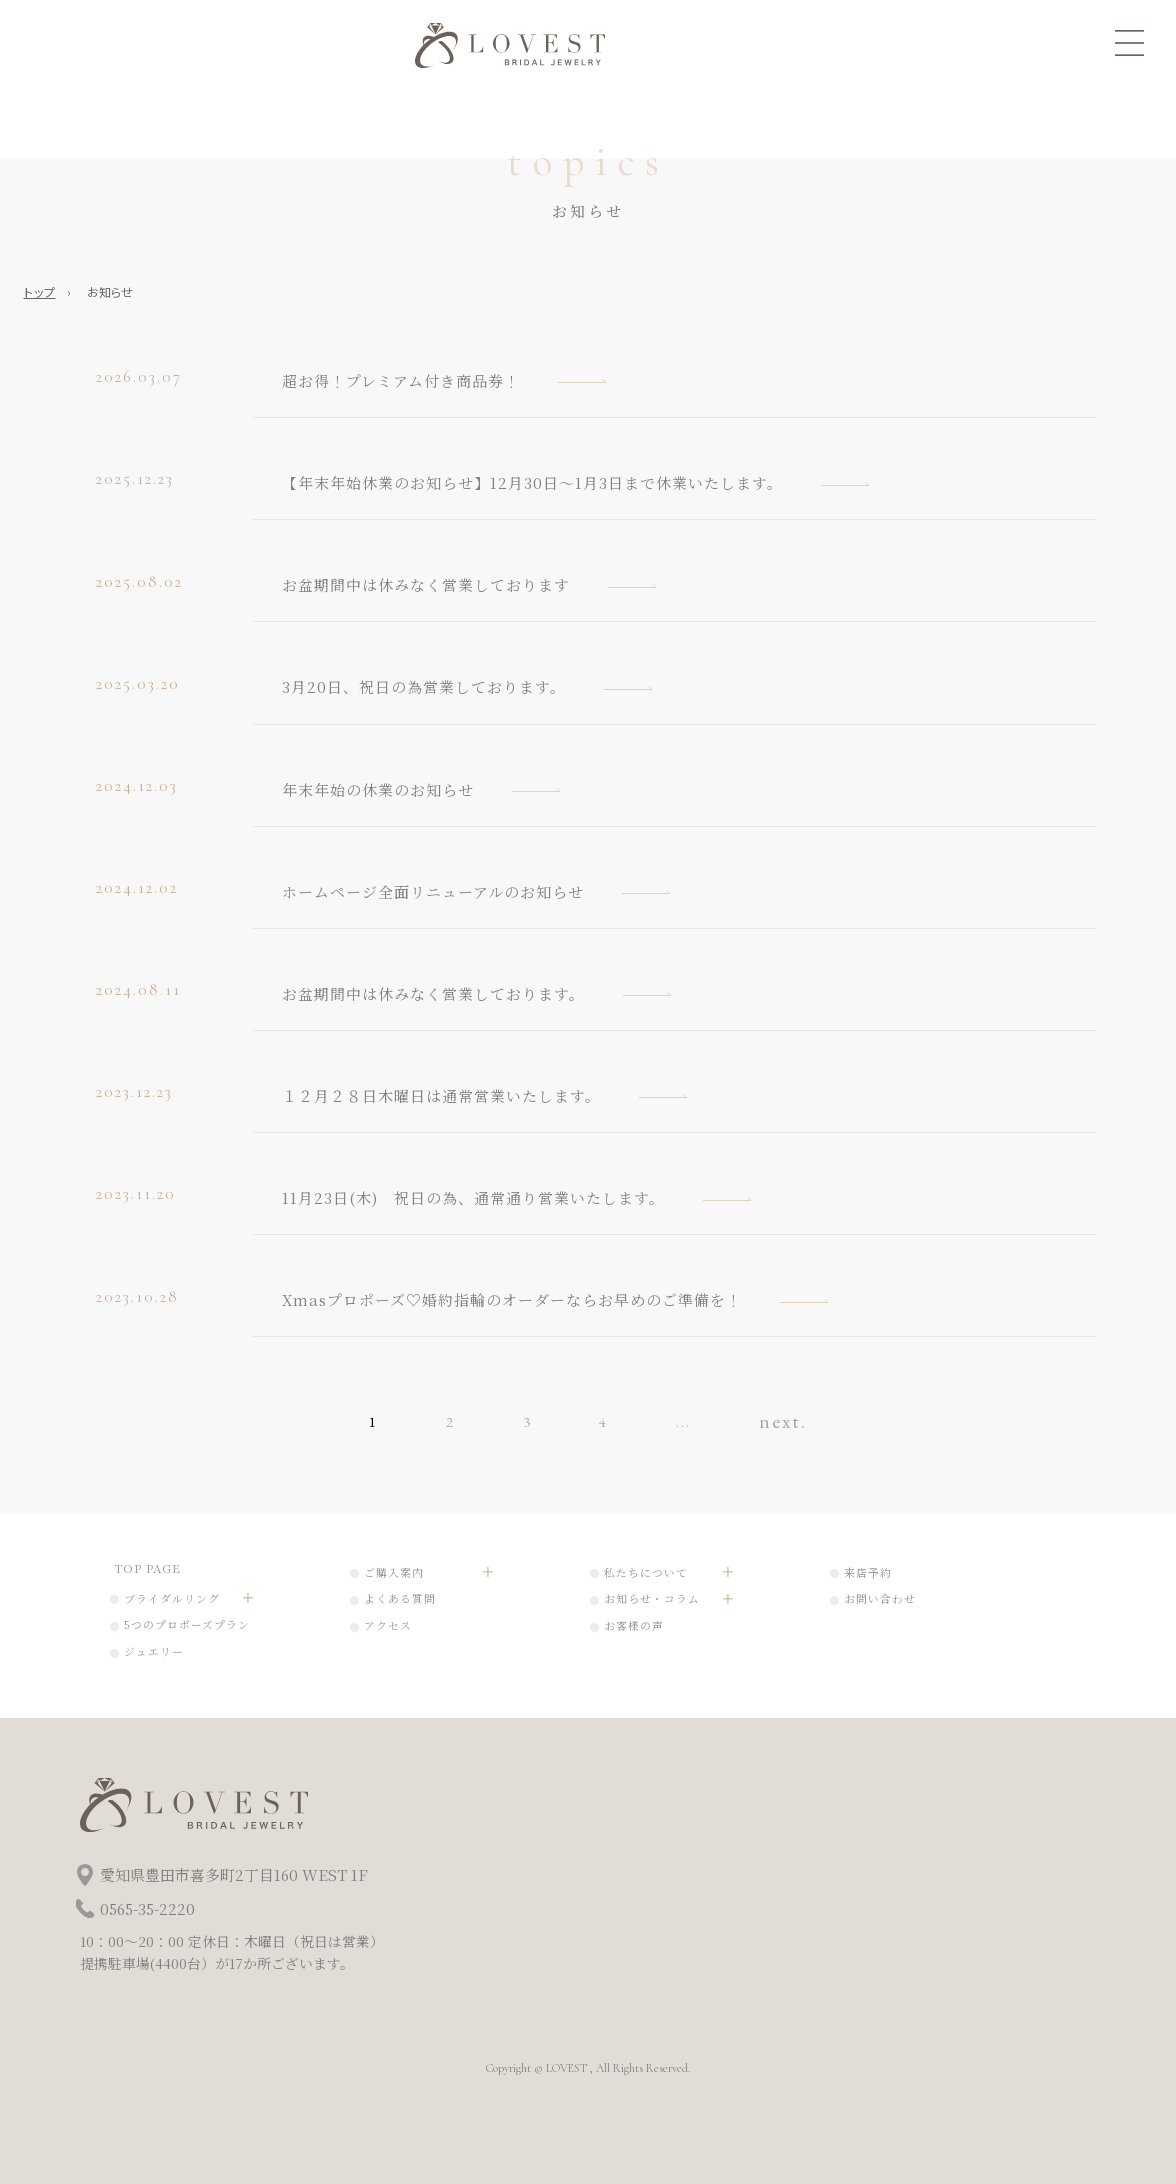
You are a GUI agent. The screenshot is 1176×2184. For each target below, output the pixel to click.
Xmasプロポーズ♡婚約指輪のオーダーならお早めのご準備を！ (512, 1299)
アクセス (388, 1625)
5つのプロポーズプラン (187, 1624)
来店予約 (868, 1572)
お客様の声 (634, 1625)
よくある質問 (400, 1598)
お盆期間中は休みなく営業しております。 (433, 993)
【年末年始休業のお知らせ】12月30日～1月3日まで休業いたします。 (532, 482)
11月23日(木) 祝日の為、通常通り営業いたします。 (473, 1197)
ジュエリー (154, 1651)
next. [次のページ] (783, 1420)
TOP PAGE (147, 1567)
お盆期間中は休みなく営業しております (426, 584)
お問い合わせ (880, 1598)
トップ (40, 291)
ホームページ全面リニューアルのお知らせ (433, 891)
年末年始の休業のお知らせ (378, 789)
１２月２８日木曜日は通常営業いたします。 (441, 1095)
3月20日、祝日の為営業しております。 (424, 686)
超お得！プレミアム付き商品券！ (401, 380)
